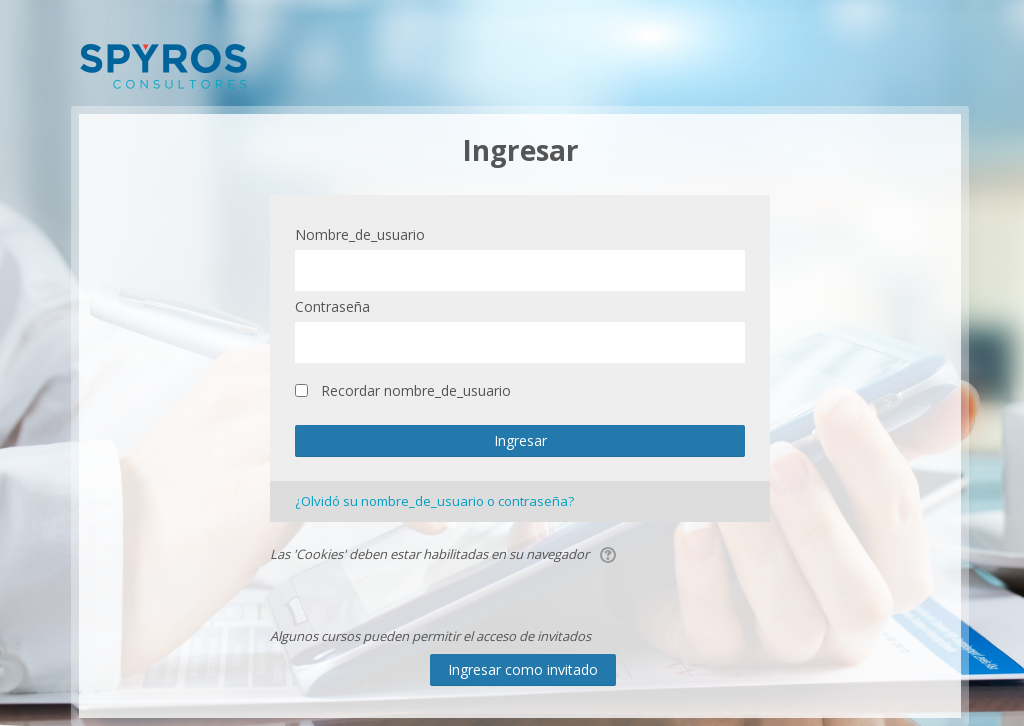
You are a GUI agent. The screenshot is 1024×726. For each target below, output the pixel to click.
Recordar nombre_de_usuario (416, 390)
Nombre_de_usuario (360, 234)
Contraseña (332, 306)
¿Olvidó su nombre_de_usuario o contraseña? (434, 501)
